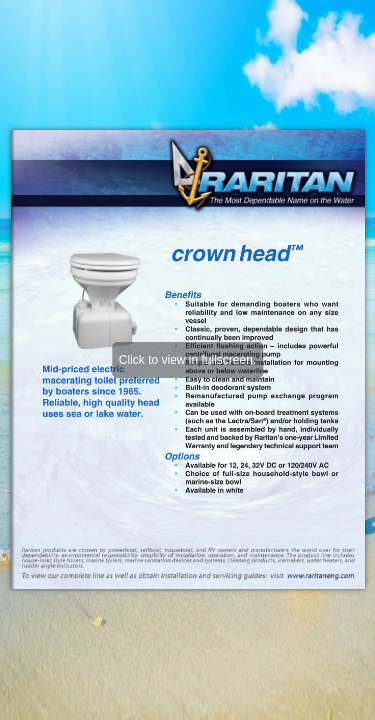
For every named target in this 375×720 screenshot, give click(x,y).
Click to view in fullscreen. (187, 360)
